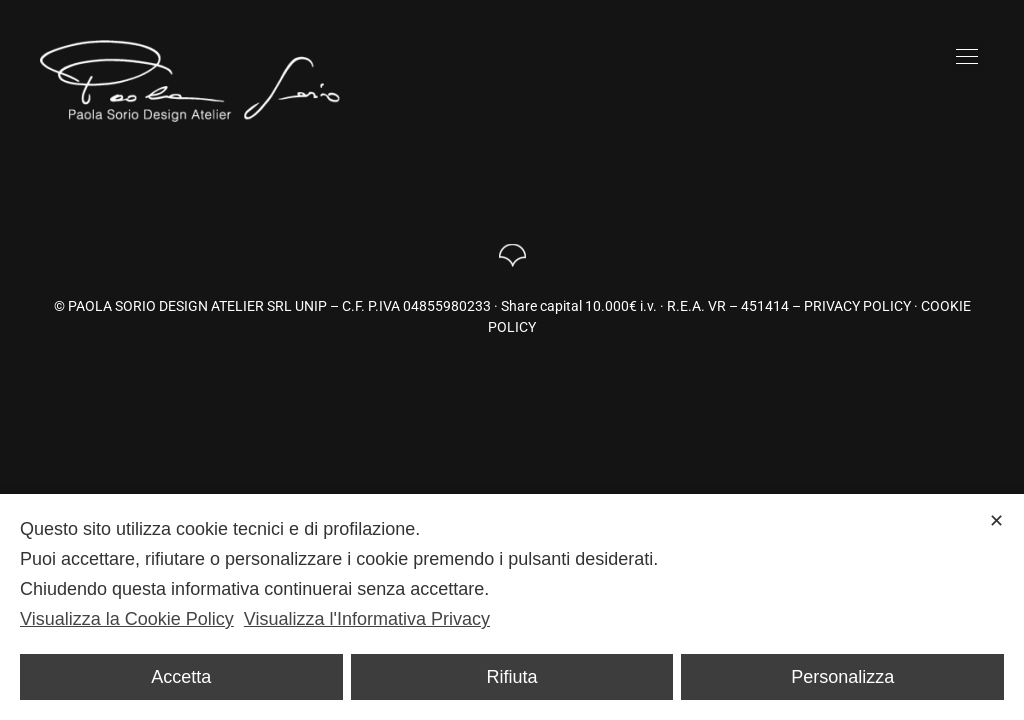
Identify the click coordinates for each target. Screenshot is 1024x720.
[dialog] (512, 607)
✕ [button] (996, 521)
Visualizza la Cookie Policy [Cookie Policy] (127, 619)
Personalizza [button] (842, 677)
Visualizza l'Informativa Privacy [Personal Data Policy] (367, 619)
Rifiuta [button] (511, 677)
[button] (967, 56)
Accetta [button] (181, 677)
